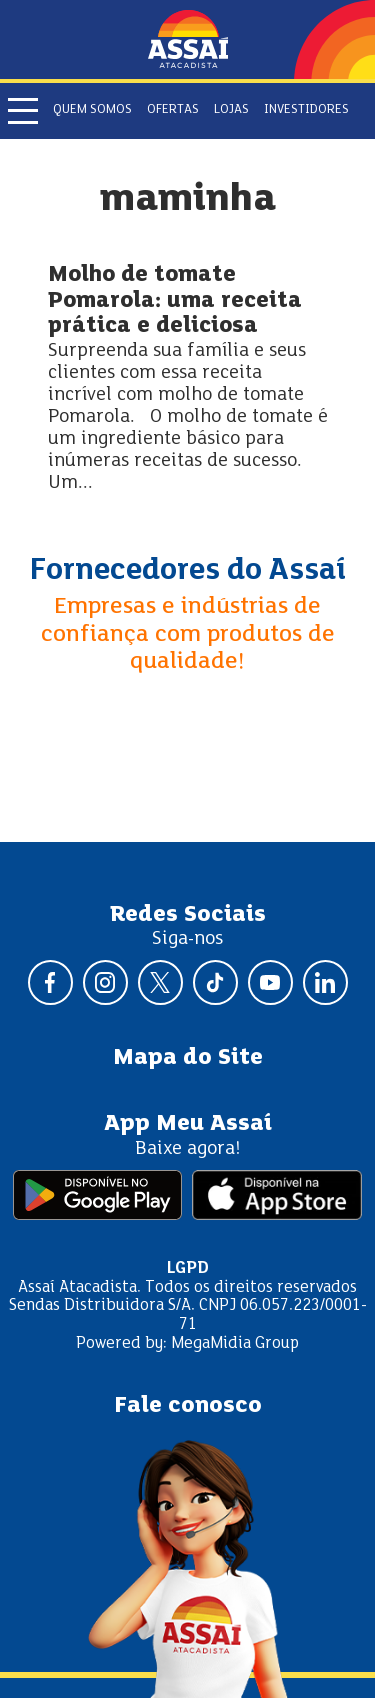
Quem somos (92, 110)
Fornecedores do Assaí (188, 571)
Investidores (306, 110)
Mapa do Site (188, 1058)
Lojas (231, 110)
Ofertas (173, 110)
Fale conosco (188, 1406)
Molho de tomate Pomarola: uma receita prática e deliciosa (175, 301)
